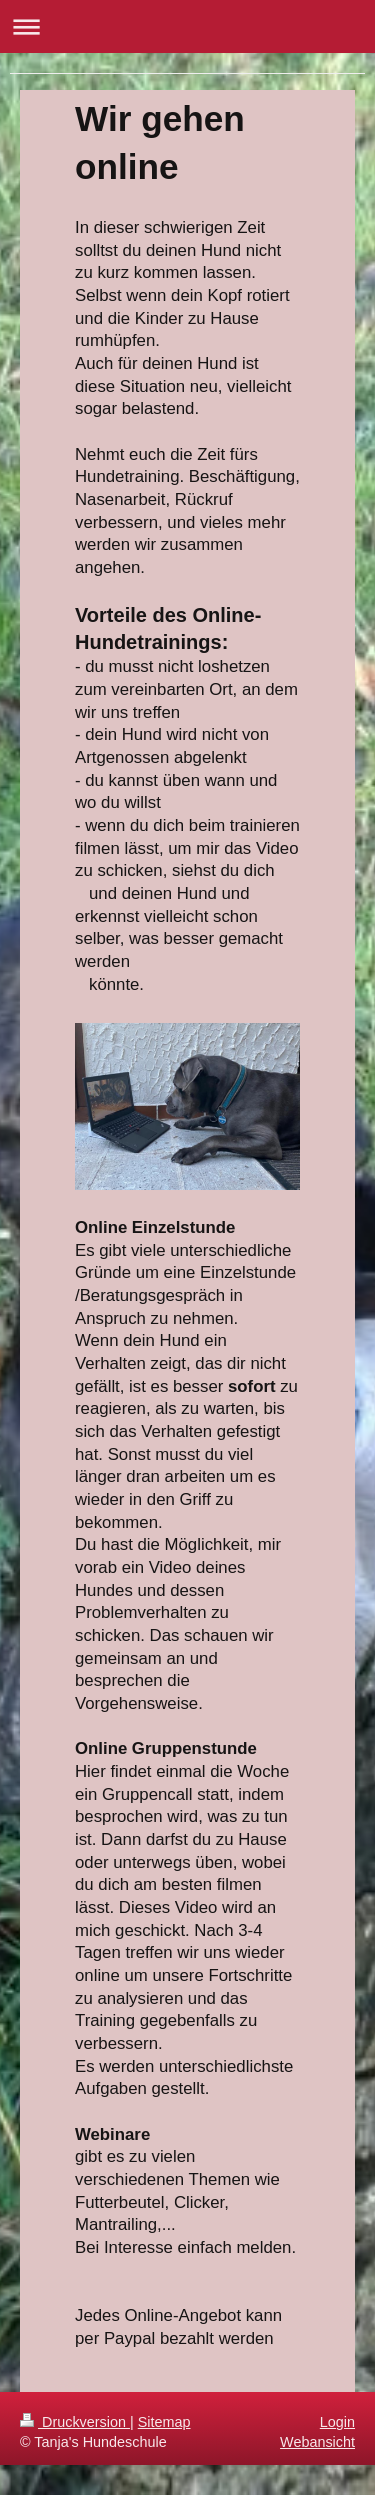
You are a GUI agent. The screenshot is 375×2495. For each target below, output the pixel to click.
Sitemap (164, 2422)
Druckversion (75, 2422)
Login (337, 2422)
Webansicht (317, 2442)
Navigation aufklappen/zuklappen (187, 26)
